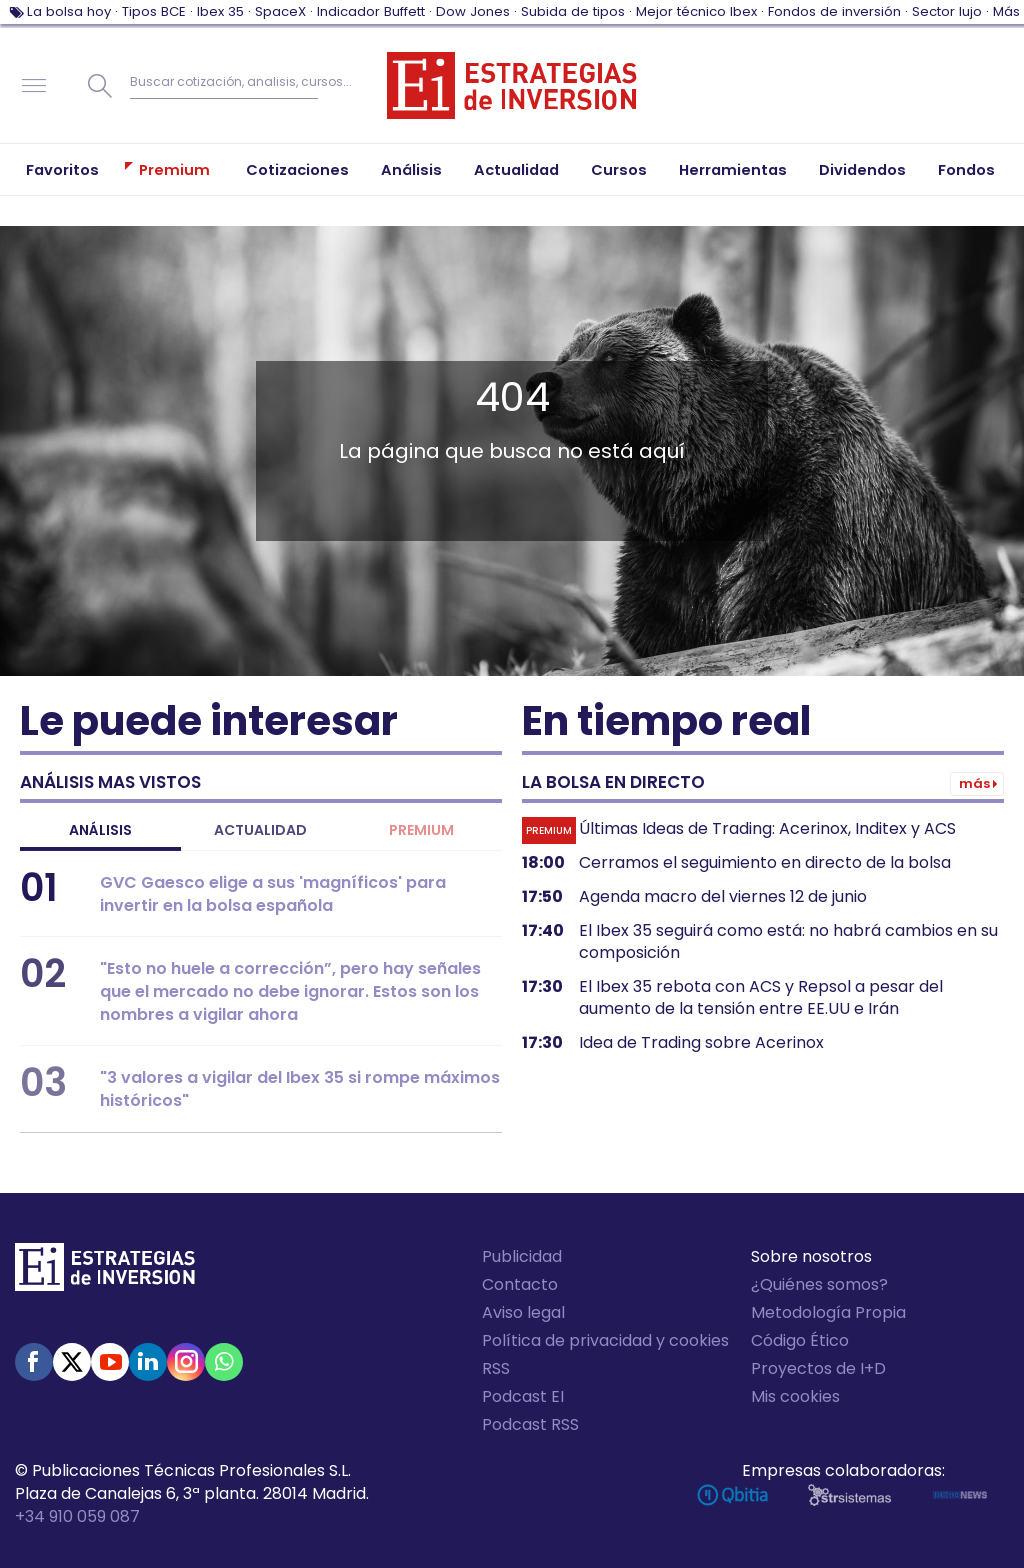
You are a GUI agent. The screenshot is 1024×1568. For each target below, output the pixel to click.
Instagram (186, 1362)
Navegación (34, 86)
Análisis (100, 830)
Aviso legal (523, 1312)
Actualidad (260, 830)
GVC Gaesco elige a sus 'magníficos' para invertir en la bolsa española (273, 894)
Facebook (34, 1362)
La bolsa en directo (613, 782)
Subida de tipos (573, 11)
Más (1006, 11)
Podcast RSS (530, 1424)
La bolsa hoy (69, 11)
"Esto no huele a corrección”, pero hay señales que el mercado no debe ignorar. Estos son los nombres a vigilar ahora (290, 991)
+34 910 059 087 (77, 1516)
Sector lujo (947, 11)
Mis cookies (795, 1396)
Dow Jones (473, 11)
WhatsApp (224, 1362)
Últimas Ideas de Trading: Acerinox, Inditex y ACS (767, 829)
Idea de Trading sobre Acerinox (701, 1043)
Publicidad (522, 1256)
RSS (496, 1368)
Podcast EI (523, 1396)
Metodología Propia (828, 1312)
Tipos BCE (154, 11)
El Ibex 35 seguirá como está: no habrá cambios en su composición (788, 942)
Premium (421, 830)
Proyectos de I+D (818, 1368)
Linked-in (148, 1362)
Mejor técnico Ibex (696, 11)
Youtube (110, 1362)
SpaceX (280, 11)
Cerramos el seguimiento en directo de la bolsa (765, 863)
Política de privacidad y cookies (605, 1340)
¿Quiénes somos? (819, 1284)
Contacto (520, 1284)
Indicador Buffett (371, 11)
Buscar (100, 86)
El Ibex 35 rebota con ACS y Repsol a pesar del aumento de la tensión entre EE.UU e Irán (761, 998)
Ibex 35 (220, 11)
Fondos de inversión (834, 11)
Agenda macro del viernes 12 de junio (723, 897)
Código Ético (800, 1340)
